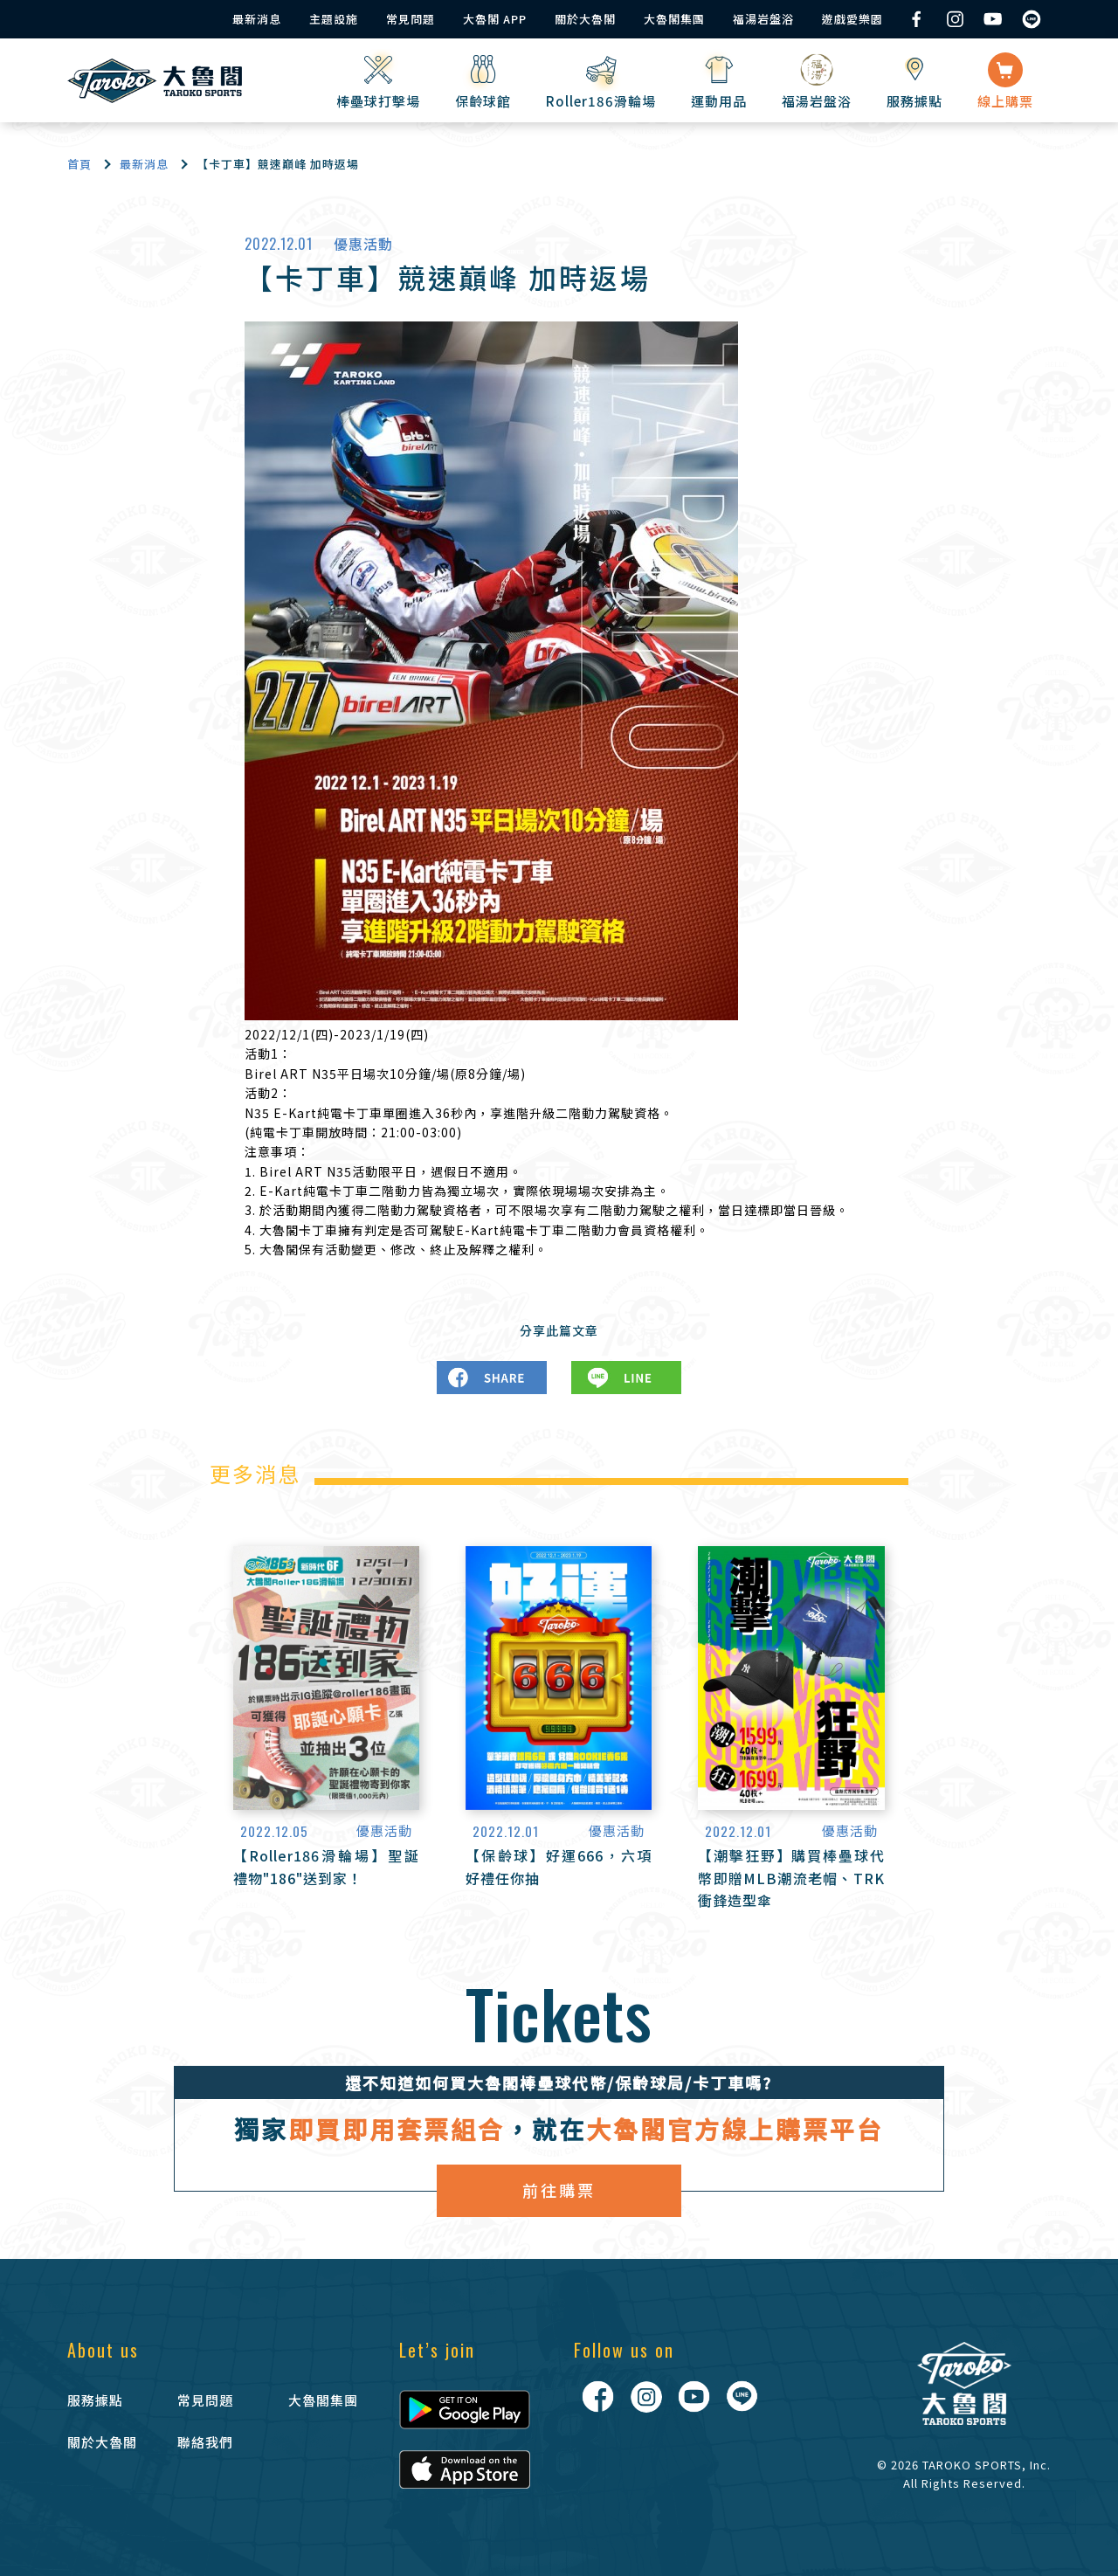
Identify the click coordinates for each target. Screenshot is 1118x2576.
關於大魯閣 (585, 18)
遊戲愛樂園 (852, 18)
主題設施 (333, 18)
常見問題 (410, 18)
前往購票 (559, 2190)
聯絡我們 (205, 2442)
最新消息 (256, 18)
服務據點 (95, 2400)
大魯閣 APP (495, 18)
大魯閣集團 (674, 18)
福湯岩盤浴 (763, 18)
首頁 (79, 163)
